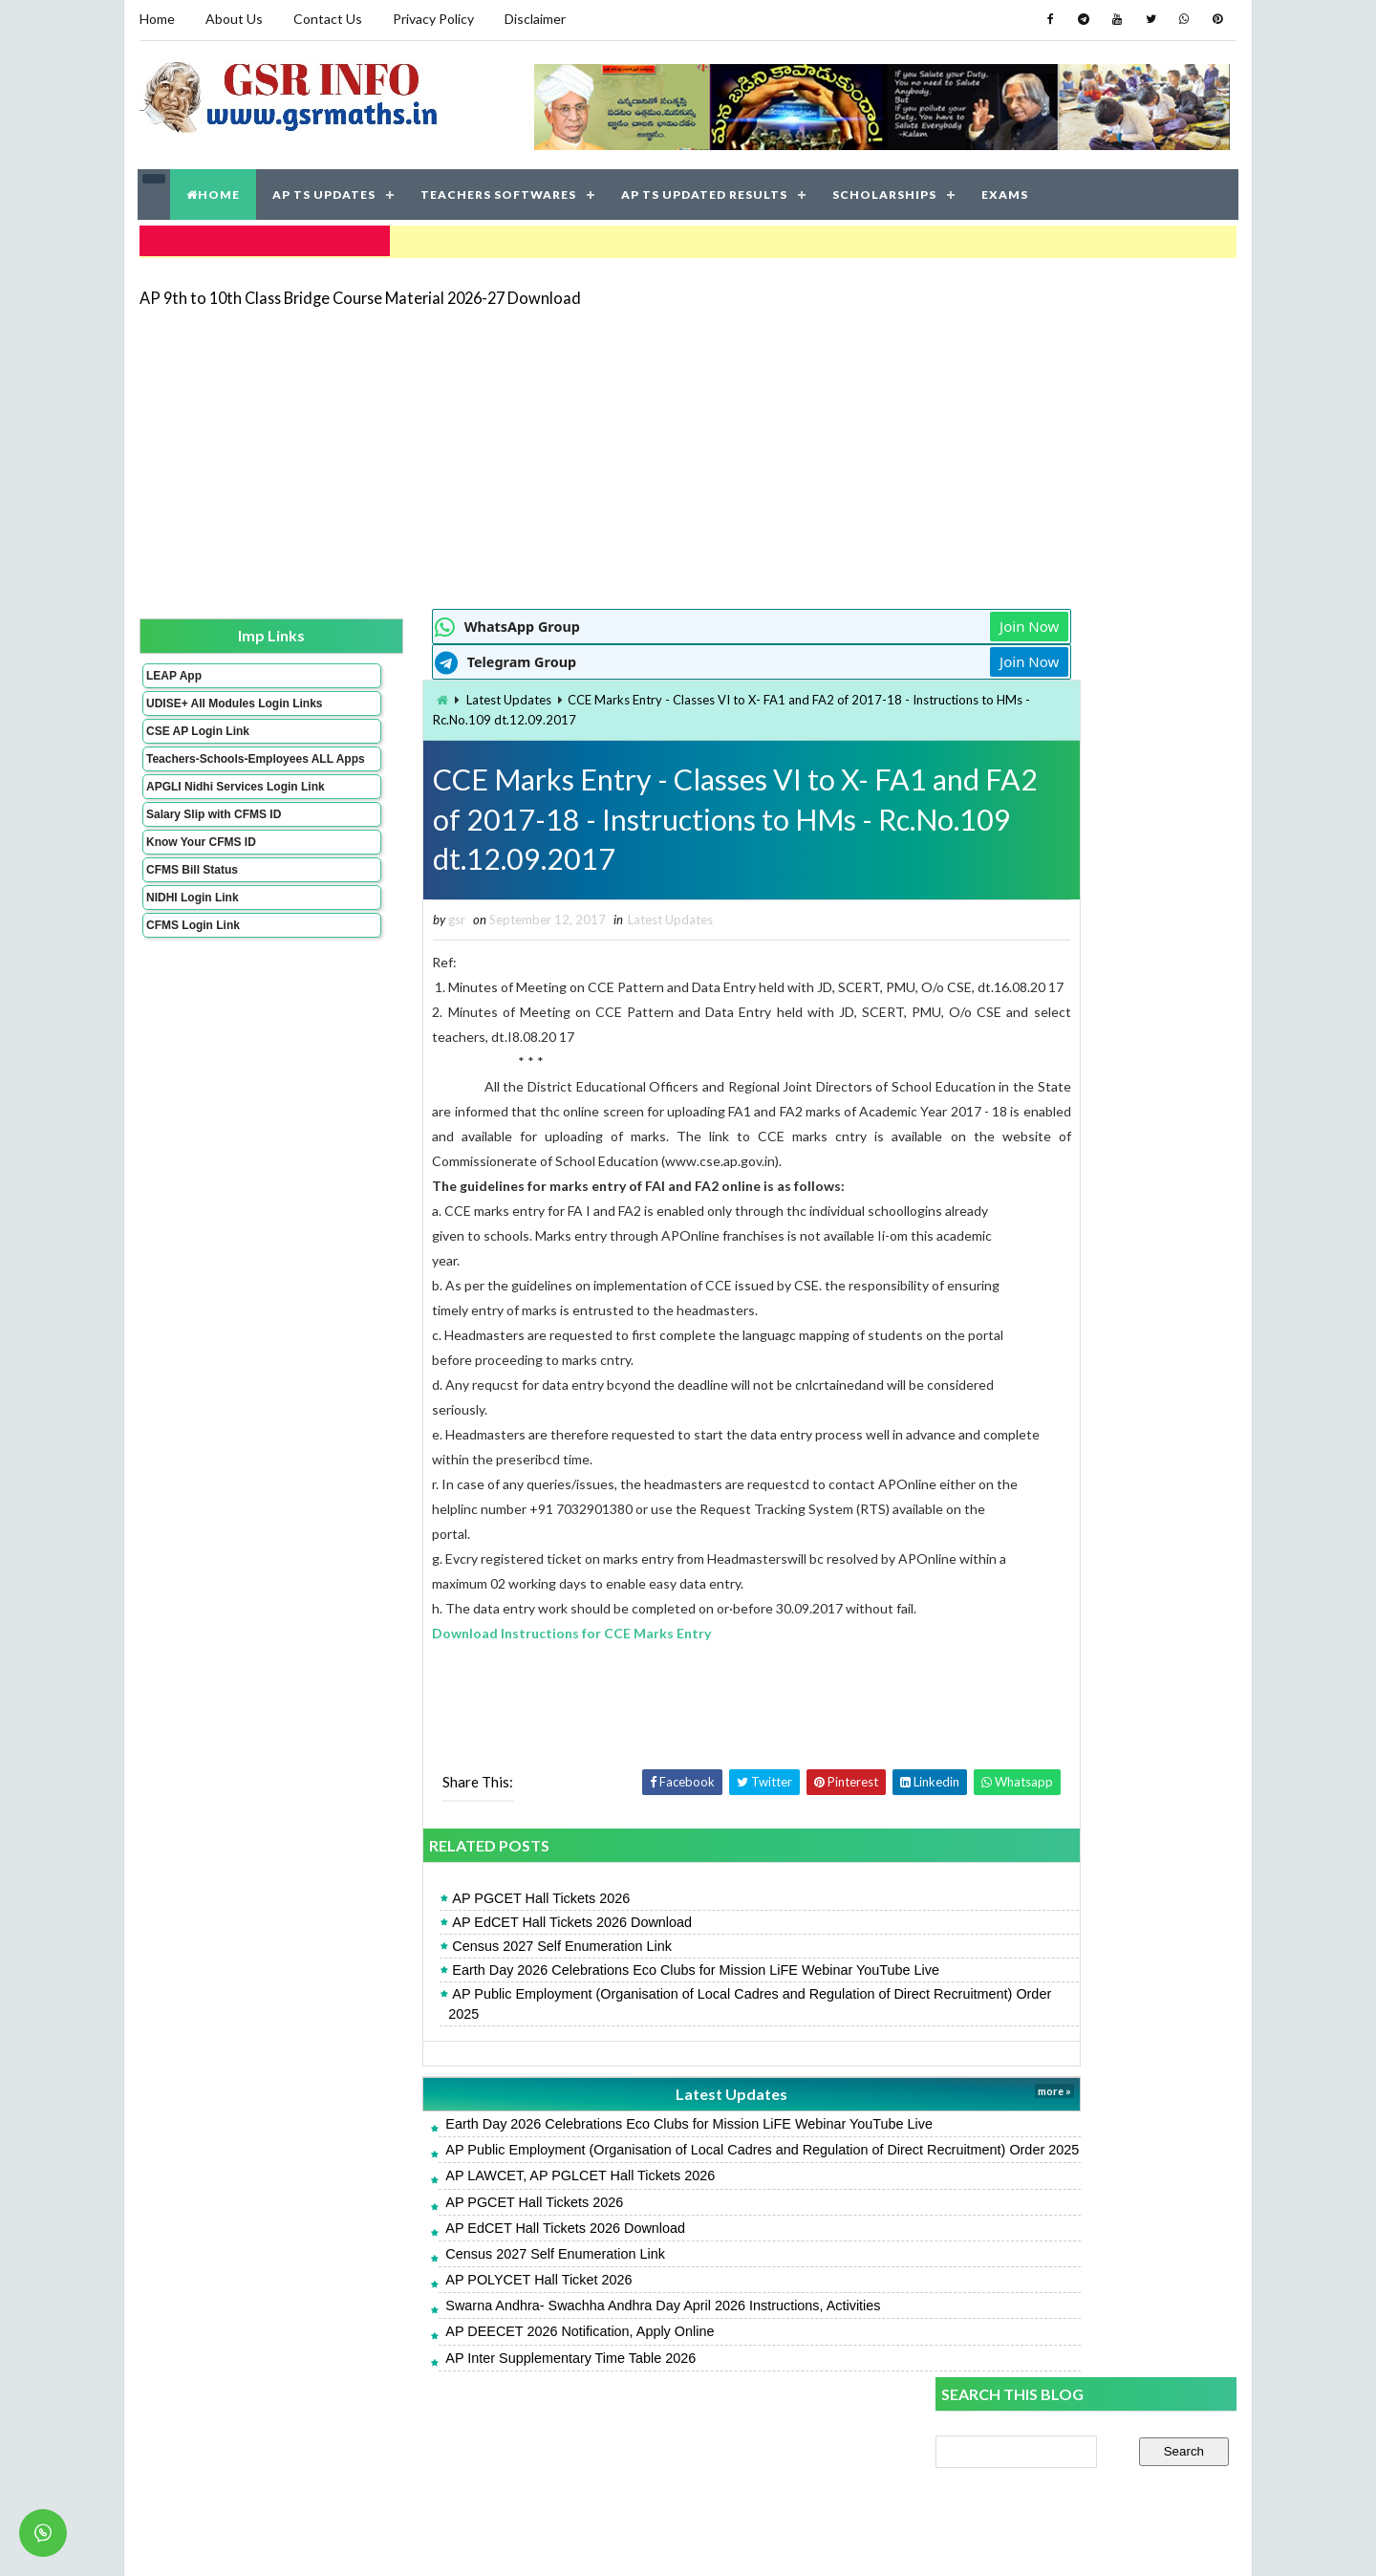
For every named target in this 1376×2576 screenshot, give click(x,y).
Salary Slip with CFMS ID (212, 848)
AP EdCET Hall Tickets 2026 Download (466, 1996)
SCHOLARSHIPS (885, 191)
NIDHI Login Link (191, 932)
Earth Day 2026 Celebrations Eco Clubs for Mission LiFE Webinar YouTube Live (589, 2045)
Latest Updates (401, 695)
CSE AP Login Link (196, 739)
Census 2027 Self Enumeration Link (456, 2021)
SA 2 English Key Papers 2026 (1025, 1436)
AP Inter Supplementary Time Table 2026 (464, 2451)
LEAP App (173, 670)
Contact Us (326, 19)
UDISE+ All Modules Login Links (199, 704)
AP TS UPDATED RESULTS (705, 191)
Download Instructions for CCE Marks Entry (465, 1707)
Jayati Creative (597, 2542)
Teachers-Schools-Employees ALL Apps (203, 773)
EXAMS (1005, 191)
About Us (233, 19)
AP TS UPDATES (324, 191)
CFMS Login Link (192, 959)
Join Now (867, 621)
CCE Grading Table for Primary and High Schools (1079, 1308)
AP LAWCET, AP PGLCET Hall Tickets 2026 (474, 2270)
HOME (214, 191)
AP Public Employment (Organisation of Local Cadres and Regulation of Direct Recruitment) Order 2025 (624, 2079)
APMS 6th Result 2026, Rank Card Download (1069, 1394)
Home (156, 19)
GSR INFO (319, 2542)
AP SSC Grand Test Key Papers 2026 (1047, 1479)
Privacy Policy (432, 19)
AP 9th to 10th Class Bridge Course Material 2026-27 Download (359, 291)
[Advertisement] (688, 451)
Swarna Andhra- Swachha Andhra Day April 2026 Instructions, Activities (556, 2400)
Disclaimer (534, 19)
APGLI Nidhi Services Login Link (204, 814)
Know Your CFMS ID (200, 876)
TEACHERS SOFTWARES (499, 191)
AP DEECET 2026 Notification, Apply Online (473, 2426)
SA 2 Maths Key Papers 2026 (1023, 1351)
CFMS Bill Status (191, 904)
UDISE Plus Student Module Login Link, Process (1078, 1205)
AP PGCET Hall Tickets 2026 (435, 1973)
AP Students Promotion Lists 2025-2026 (1058, 1162)
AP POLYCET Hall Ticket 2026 (432, 2374)
